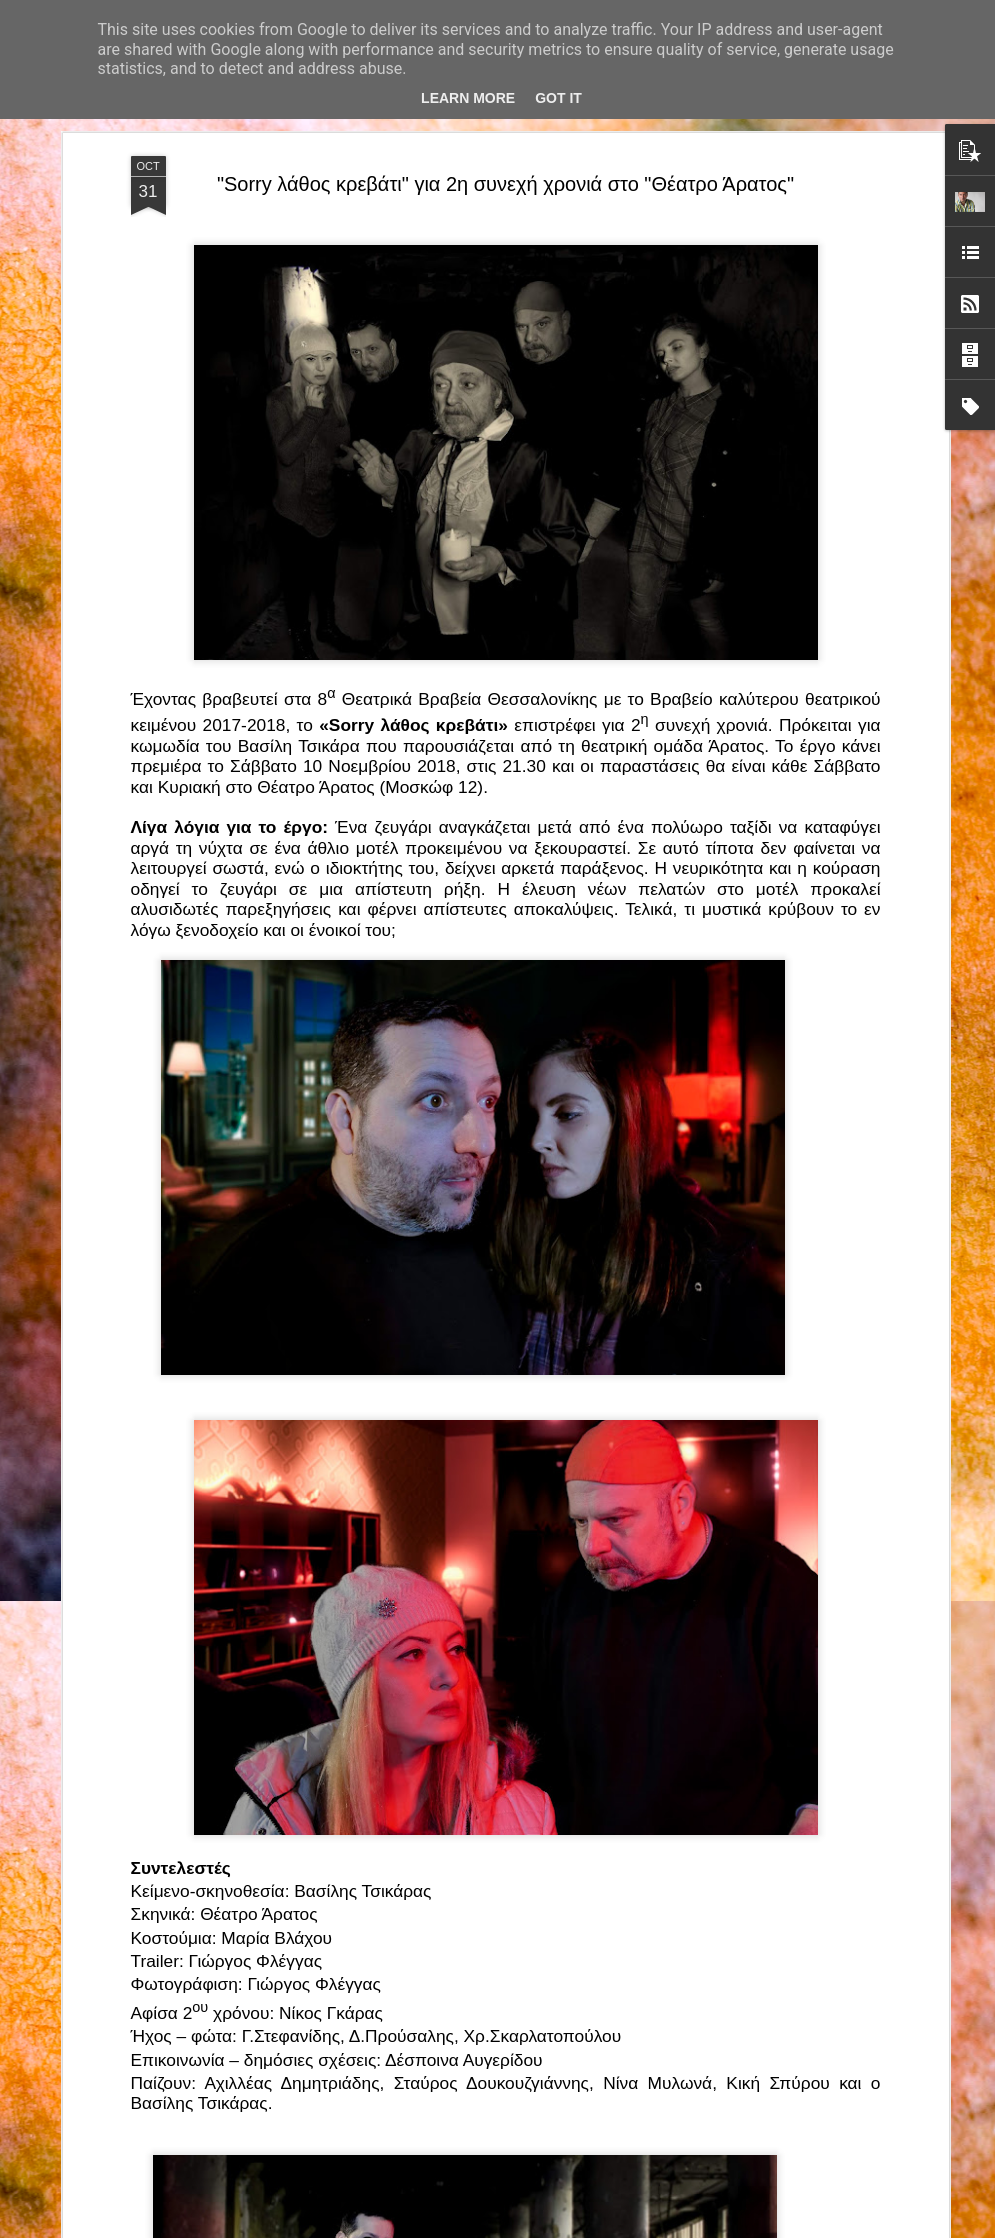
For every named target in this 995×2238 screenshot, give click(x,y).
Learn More (468, 98)
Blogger (622, 2227)
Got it (558, 98)
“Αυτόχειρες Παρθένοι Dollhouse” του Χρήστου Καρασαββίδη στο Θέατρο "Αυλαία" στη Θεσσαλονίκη (497, 1770)
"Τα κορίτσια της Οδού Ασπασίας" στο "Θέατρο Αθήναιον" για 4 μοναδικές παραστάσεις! (473, 1997)
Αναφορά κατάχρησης (700, 2227)
